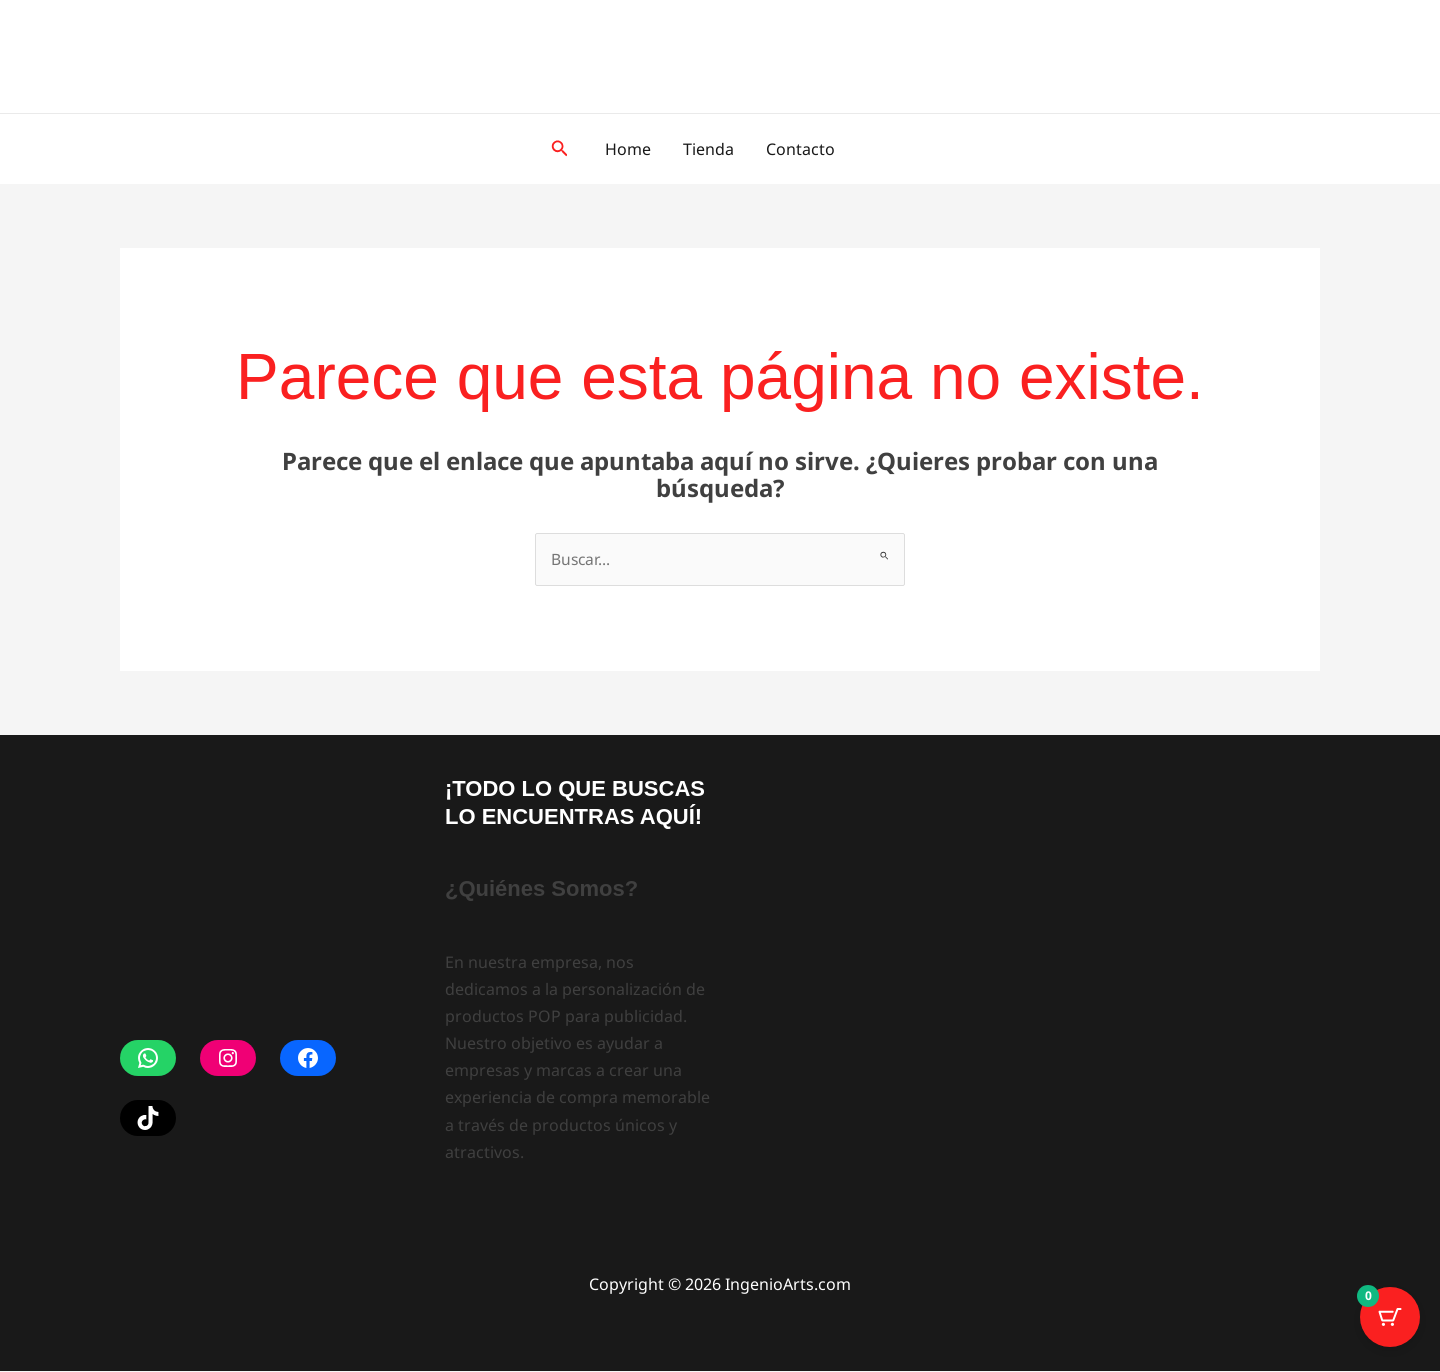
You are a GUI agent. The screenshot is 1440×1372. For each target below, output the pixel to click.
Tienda (708, 149)
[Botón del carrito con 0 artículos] (1390, 1322)
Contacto (800, 149)
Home (628, 149)
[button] (560, 149)
